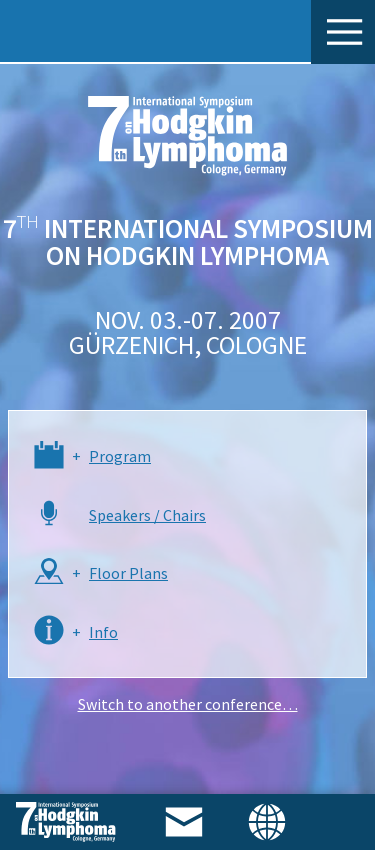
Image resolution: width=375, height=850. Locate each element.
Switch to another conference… (188, 704)
